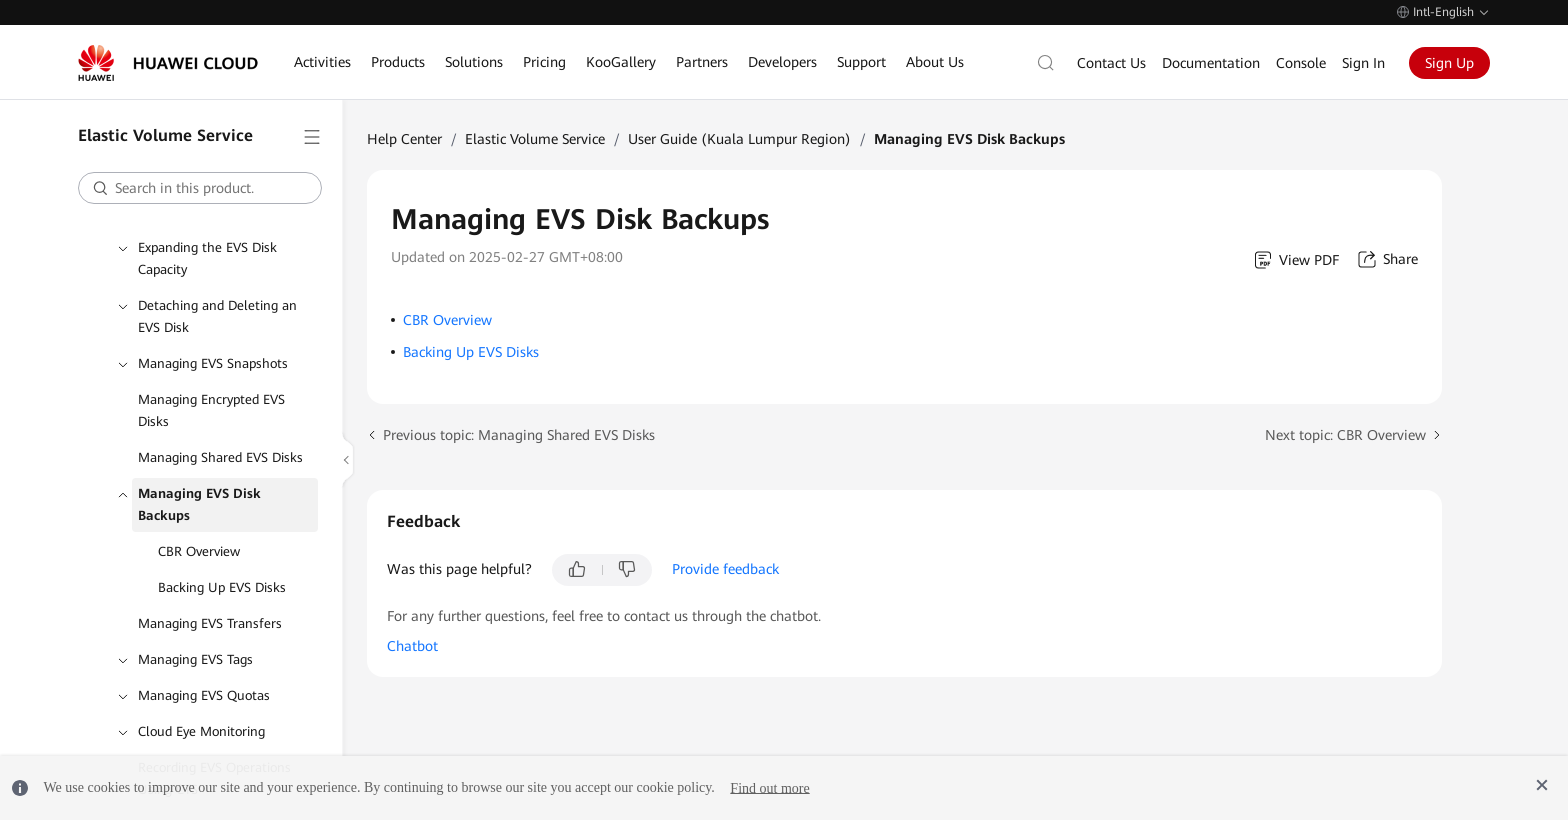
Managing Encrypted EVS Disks (211, 410)
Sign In (1363, 63)
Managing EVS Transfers (210, 623)
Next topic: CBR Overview (1345, 435)
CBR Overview (199, 551)
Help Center (404, 139)
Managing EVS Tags (195, 659)
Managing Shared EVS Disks (220, 457)
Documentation (1211, 63)
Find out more (769, 787)
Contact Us (1111, 63)
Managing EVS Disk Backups (199, 504)
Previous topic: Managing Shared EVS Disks (519, 435)
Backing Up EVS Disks (222, 587)
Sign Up (1449, 63)
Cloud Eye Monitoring (201, 731)
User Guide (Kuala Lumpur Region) (739, 139)
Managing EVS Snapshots (213, 363)
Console (1301, 63)
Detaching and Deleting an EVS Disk (217, 316)
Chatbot (412, 646)
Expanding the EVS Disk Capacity (207, 258)
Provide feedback (725, 569)
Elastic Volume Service (535, 139)
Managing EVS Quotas (204, 695)
